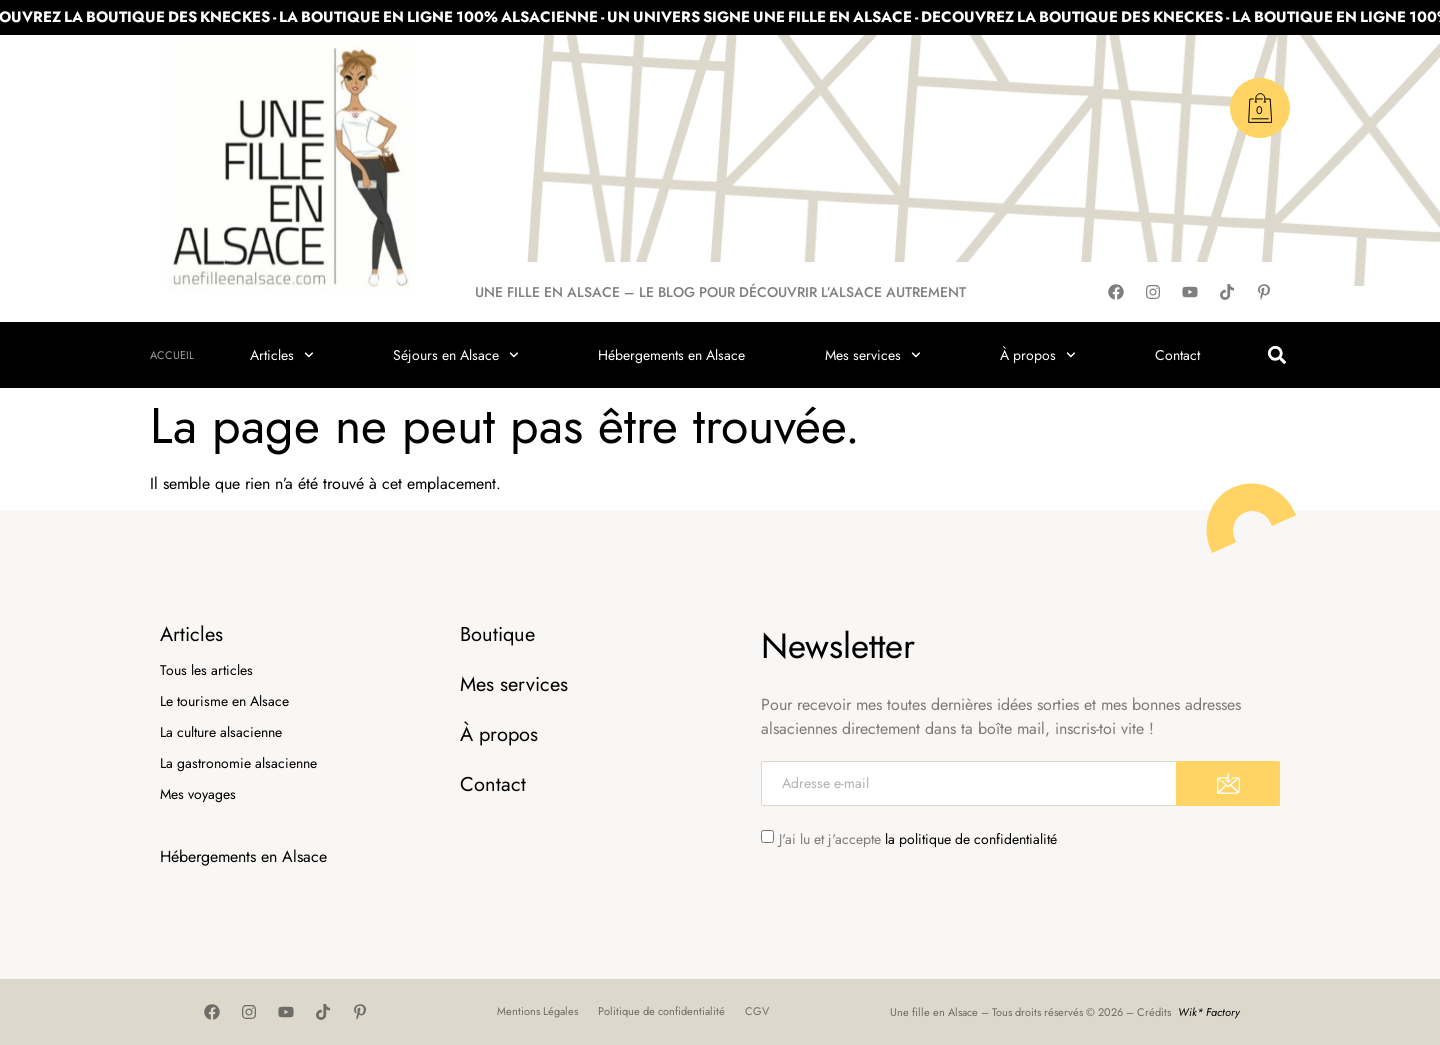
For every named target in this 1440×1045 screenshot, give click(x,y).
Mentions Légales (537, 1011)
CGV (757, 1011)
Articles (282, 355)
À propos (1038, 355)
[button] (1276, 355)
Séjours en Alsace (456, 355)
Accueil (172, 355)
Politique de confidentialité (661, 1011)
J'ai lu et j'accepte (918, 839)
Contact (1177, 355)
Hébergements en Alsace (671, 355)
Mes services (873, 355)
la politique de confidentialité (971, 839)
